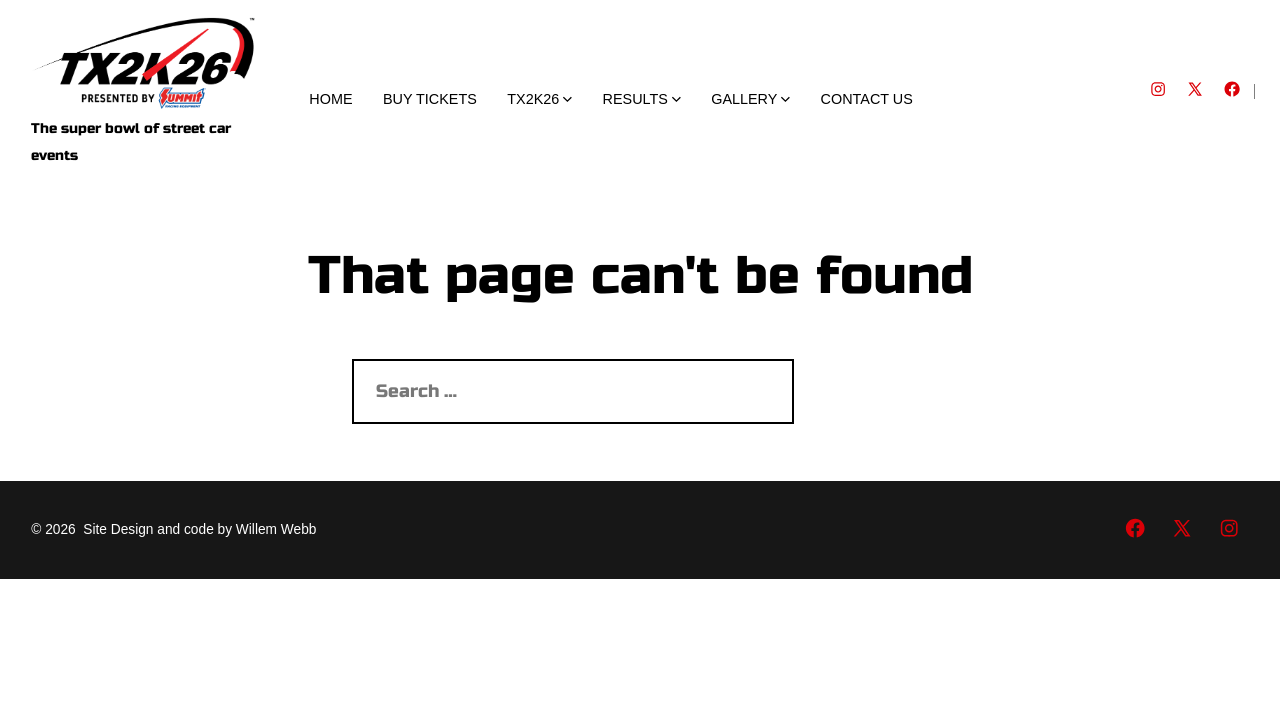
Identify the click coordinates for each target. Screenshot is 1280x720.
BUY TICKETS (430, 99)
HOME (330, 99)
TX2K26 (539, 99)
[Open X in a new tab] (1195, 89)
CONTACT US (867, 99)
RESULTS (642, 99)
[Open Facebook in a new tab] (1232, 89)
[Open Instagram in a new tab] (1158, 89)
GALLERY (750, 99)
